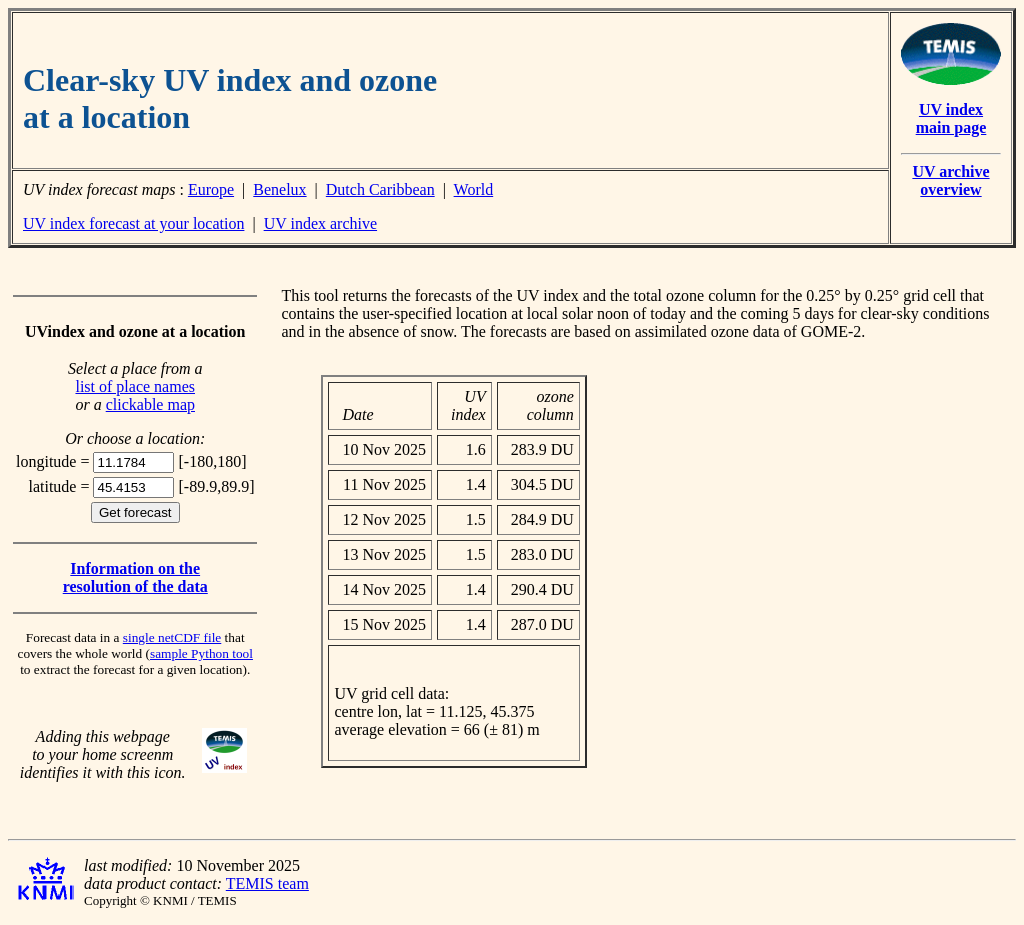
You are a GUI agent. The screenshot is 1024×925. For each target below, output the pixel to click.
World (474, 189)
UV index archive (320, 223)
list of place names (135, 386)
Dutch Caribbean (380, 189)
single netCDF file (172, 637)
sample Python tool (201, 653)
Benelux (279, 189)
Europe (211, 189)
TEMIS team (267, 883)
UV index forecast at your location (133, 223)
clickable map (150, 404)
